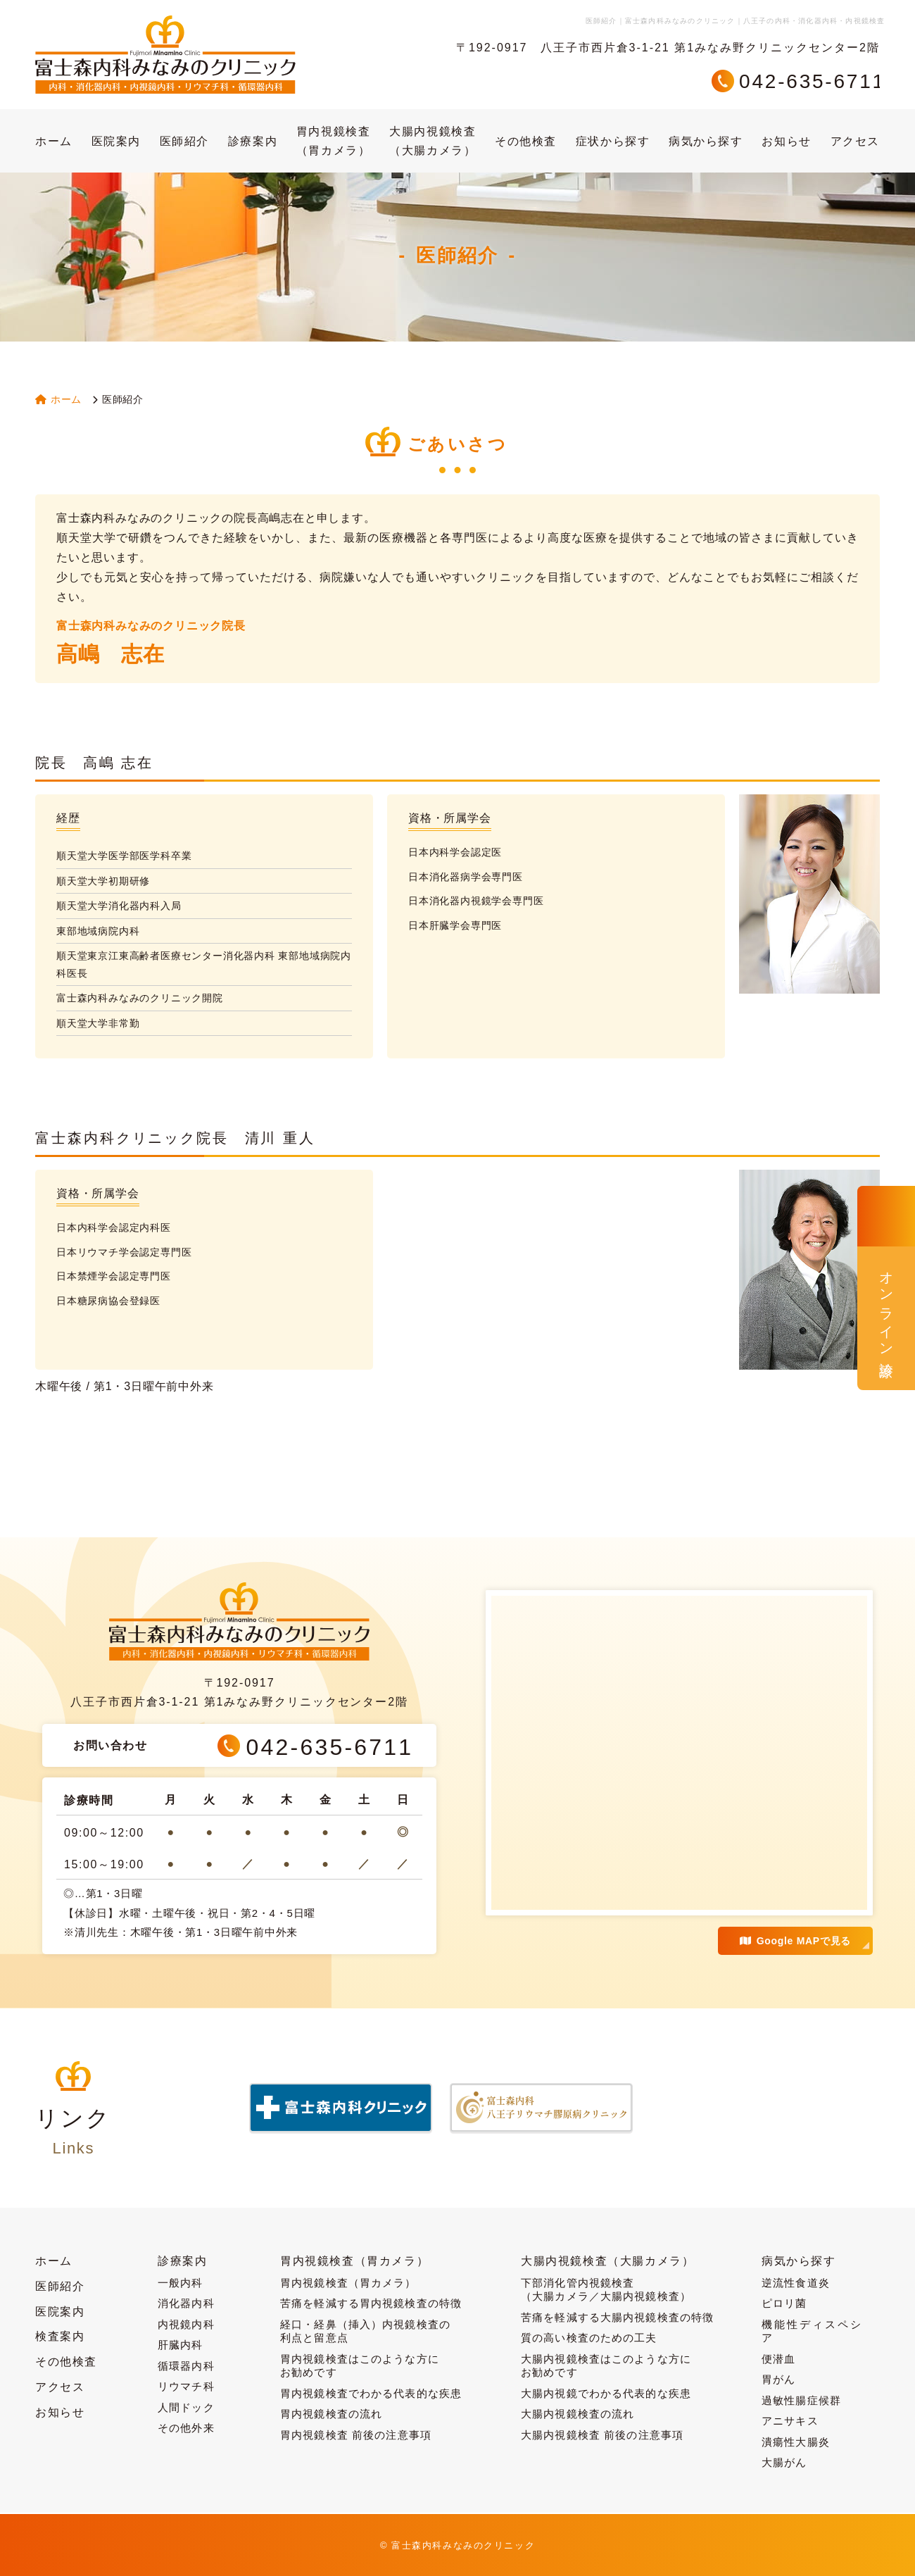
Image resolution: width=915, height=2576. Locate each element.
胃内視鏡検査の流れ (331, 2414)
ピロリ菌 (784, 2303)
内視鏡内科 (186, 2324)
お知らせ (786, 141)
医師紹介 (184, 141)
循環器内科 (186, 2366)
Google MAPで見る (795, 1940)
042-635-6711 (812, 81)
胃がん (778, 2379)
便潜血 (778, 2359)
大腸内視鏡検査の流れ (577, 2414)
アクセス (855, 141)
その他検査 (526, 141)
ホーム (53, 141)
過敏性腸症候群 (801, 2400)
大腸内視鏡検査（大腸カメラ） (432, 140)
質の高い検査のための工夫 (589, 2338)
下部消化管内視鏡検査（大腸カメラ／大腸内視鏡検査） (606, 2290)
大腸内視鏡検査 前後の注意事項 (602, 2435)
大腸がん (784, 2462)
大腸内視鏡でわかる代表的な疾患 (606, 2393)
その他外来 (186, 2428)
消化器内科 (186, 2303)
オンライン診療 (886, 1308)
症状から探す (613, 141)
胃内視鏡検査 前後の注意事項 (355, 2435)
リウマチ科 (186, 2386)
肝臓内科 (180, 2345)
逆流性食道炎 (796, 2283)
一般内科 (180, 2283)
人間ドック (186, 2407)
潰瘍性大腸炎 (796, 2442)
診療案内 (252, 141)
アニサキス (790, 2421)
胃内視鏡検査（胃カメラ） (333, 140)
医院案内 (116, 141)
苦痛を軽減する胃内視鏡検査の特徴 (371, 2303)
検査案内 (59, 2336)
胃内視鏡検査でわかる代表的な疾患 (371, 2393)
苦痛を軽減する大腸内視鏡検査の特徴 (617, 2317)
